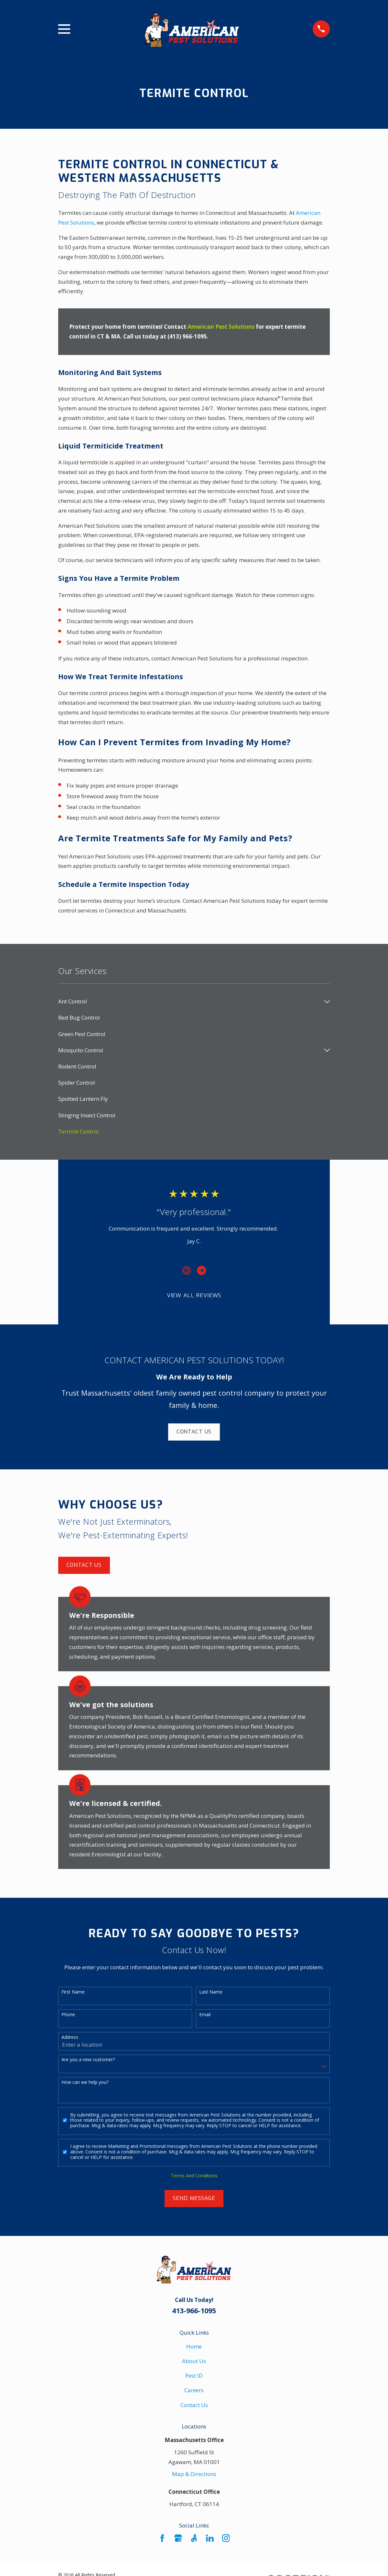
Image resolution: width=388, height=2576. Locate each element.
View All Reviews (194, 1295)
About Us (194, 2361)
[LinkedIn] (210, 2538)
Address (69, 2037)
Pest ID (194, 2375)
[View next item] (201, 1270)
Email (204, 2015)
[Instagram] (226, 2538)
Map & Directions (194, 2474)
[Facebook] (162, 2538)
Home (194, 2346)
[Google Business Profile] (178, 2538)
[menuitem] (189, 1001)
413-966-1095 (194, 2310)
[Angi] (194, 2538)
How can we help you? (84, 2082)
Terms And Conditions (194, 2175)
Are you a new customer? (88, 2059)
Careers (194, 2390)
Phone (68, 2015)
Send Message (194, 2198)
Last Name (210, 1992)
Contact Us (194, 1431)
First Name (73, 1992)
